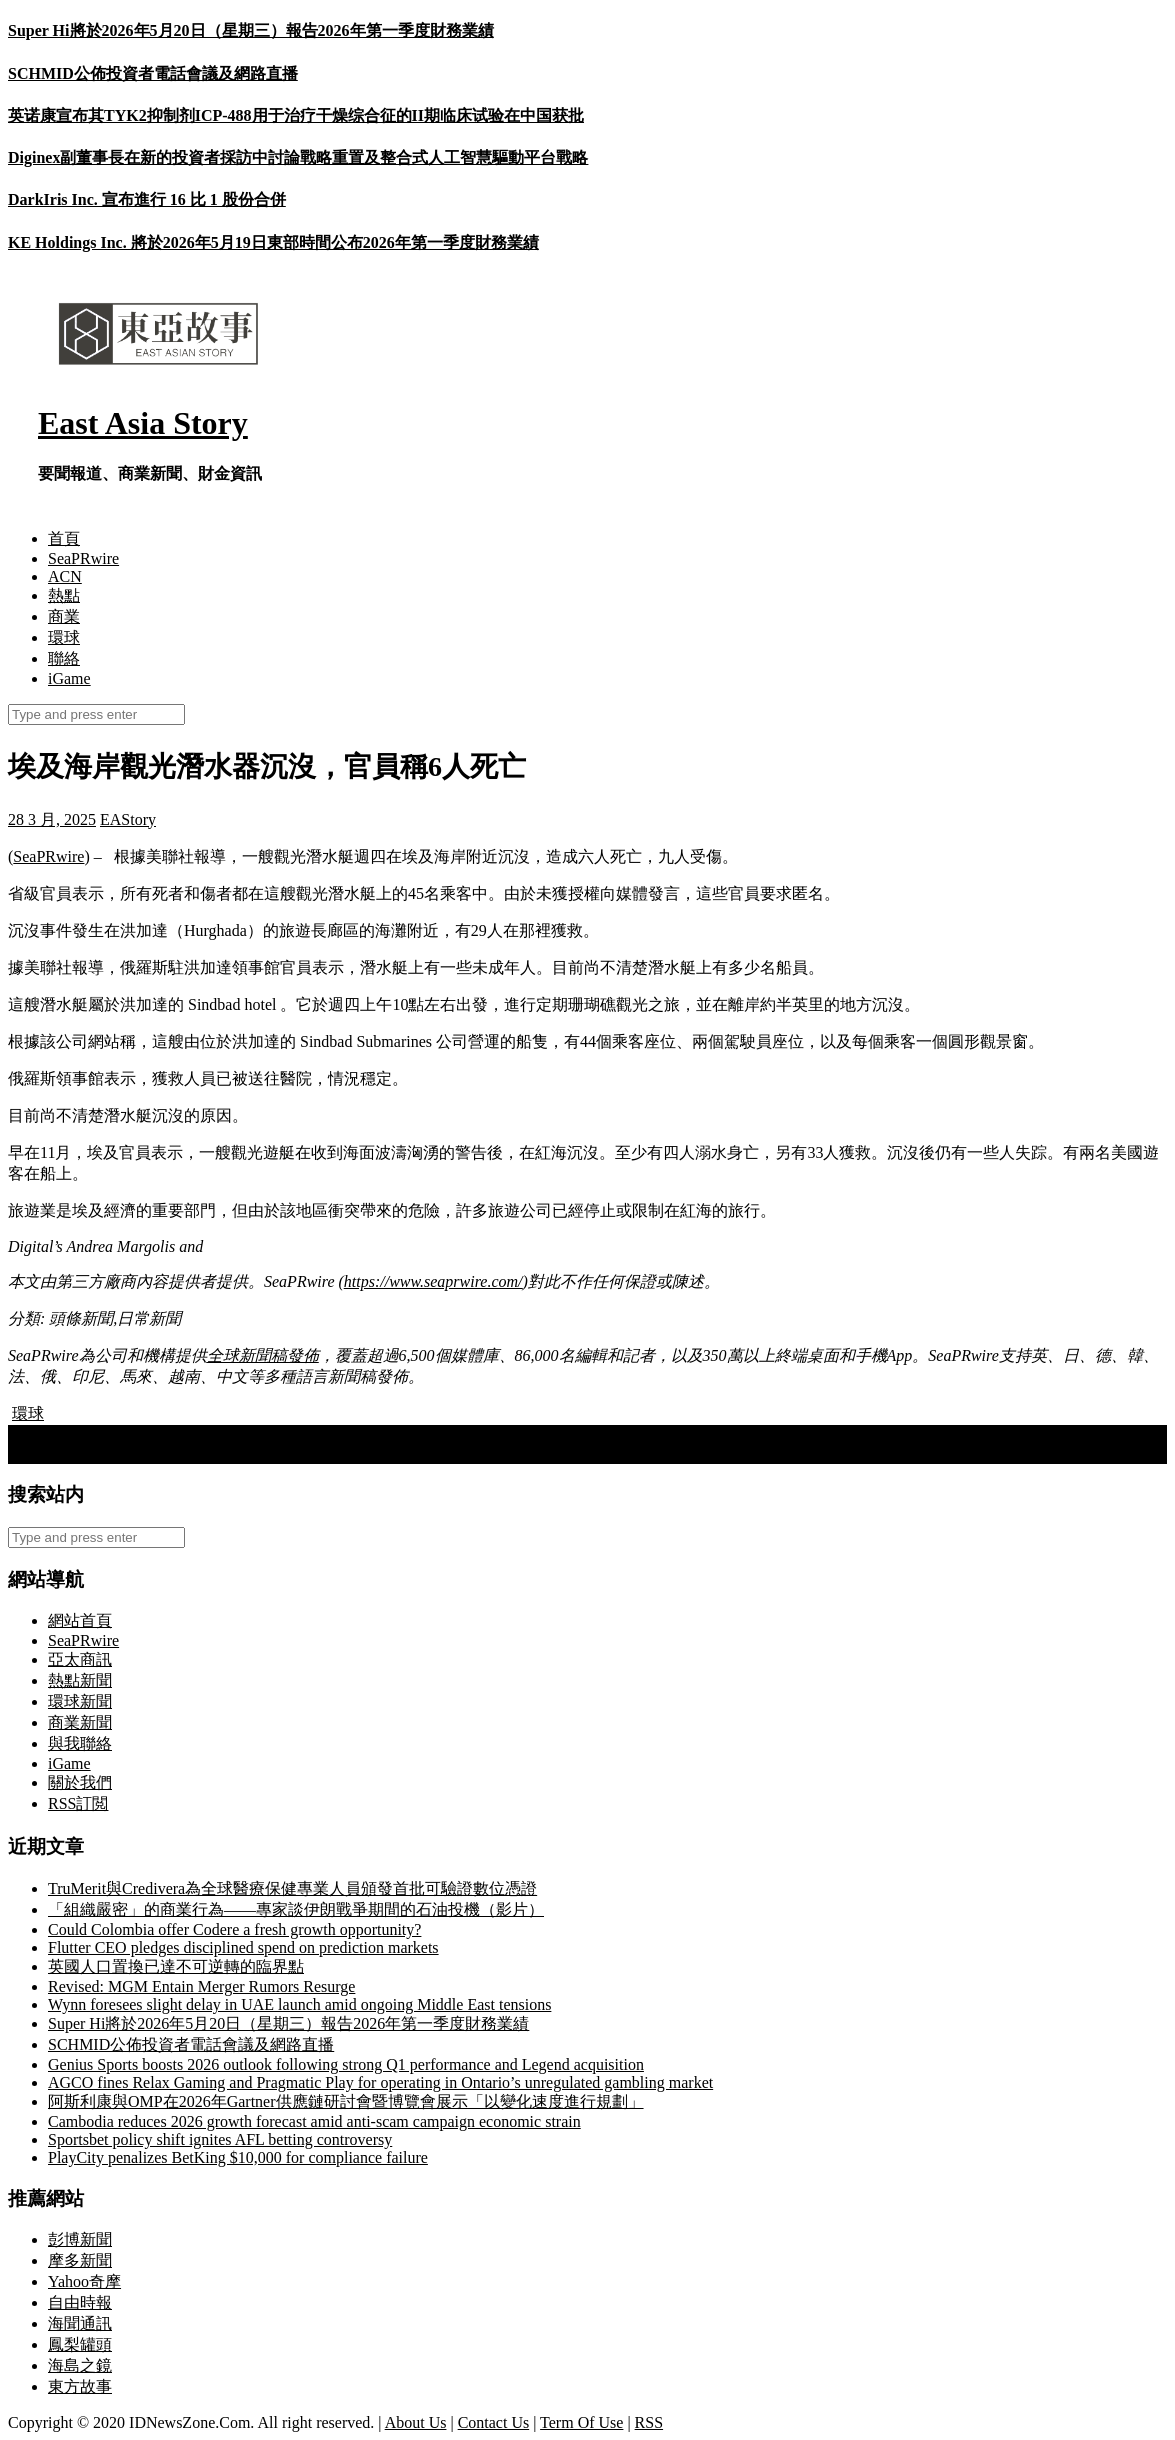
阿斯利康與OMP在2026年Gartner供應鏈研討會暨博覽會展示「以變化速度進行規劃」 (346, 2101)
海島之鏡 (80, 2365)
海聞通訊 (80, 2323)
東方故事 (80, 2386)
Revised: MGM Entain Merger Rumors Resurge (201, 1986)
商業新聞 (80, 1722)
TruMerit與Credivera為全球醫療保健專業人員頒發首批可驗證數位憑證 (292, 1888)
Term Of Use (581, 2422)
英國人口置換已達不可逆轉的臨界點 (176, 1966)
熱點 (64, 595)
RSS (649, 2422)
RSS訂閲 (78, 1803)
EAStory (128, 819)
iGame (69, 678)
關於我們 (80, 1782)
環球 (64, 637)
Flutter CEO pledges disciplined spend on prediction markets (243, 1947)
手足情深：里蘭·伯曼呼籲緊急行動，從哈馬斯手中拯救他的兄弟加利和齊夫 (284, 1434)
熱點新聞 (80, 1680)
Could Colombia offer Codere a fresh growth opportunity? (234, 1929)
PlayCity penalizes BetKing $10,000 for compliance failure (238, 2157)
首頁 (64, 538)
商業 (64, 616)
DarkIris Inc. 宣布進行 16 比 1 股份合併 (147, 199)
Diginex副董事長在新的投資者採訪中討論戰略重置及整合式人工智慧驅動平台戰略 (298, 157)
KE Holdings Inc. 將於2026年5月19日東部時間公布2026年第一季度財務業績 (273, 242)
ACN (65, 576)
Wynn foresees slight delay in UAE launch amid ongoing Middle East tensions (299, 2004)
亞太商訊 (80, 1659)
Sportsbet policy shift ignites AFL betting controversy (220, 2139)
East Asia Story (143, 423)
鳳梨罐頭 (80, 2344)
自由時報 (80, 2302)
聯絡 (64, 658)
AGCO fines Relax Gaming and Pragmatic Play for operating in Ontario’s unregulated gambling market (380, 2082)
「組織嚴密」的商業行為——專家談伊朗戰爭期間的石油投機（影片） (296, 1909)
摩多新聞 (80, 2260)
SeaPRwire (83, 558)
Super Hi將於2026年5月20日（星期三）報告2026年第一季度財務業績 (251, 30)
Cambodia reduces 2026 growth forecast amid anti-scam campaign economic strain (314, 2121)
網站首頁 (80, 1620)
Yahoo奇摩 (84, 2281)
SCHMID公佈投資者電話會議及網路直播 (153, 73)
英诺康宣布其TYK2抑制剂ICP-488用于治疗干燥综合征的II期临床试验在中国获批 (296, 115)
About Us (416, 2422)
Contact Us (494, 2422)
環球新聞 (80, 1701)
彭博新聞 (80, 2239)
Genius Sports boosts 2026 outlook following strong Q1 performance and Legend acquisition (346, 2064)
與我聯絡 (80, 1743)
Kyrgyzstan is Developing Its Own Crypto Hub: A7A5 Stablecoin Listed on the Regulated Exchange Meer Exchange (392, 1454)
